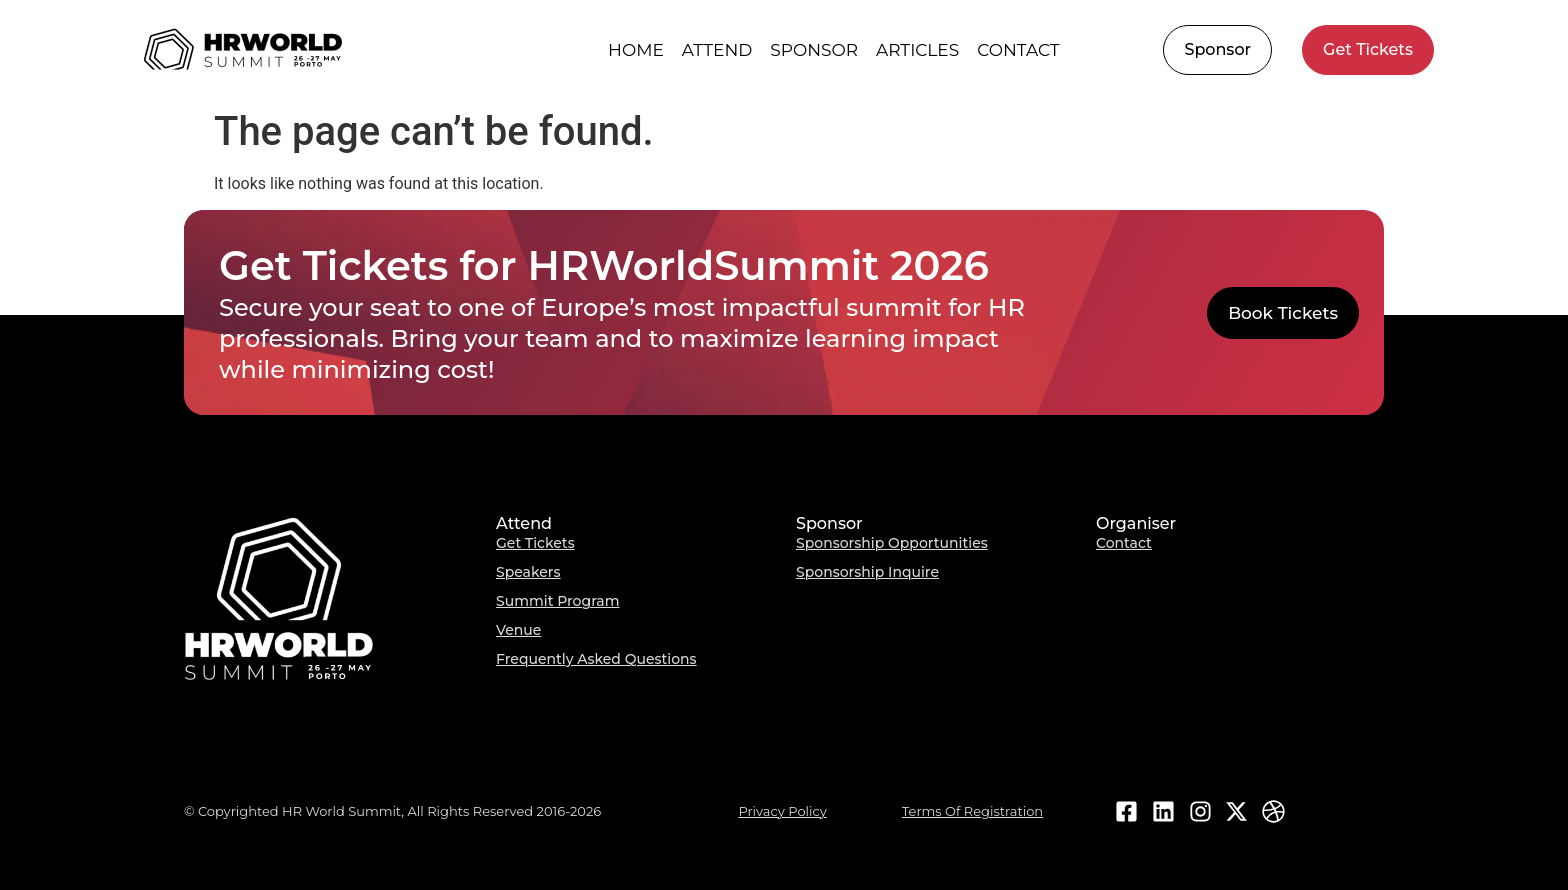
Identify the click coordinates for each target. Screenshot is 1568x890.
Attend (717, 50)
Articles (917, 50)
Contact (1018, 50)
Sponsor (814, 50)
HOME (636, 50)
